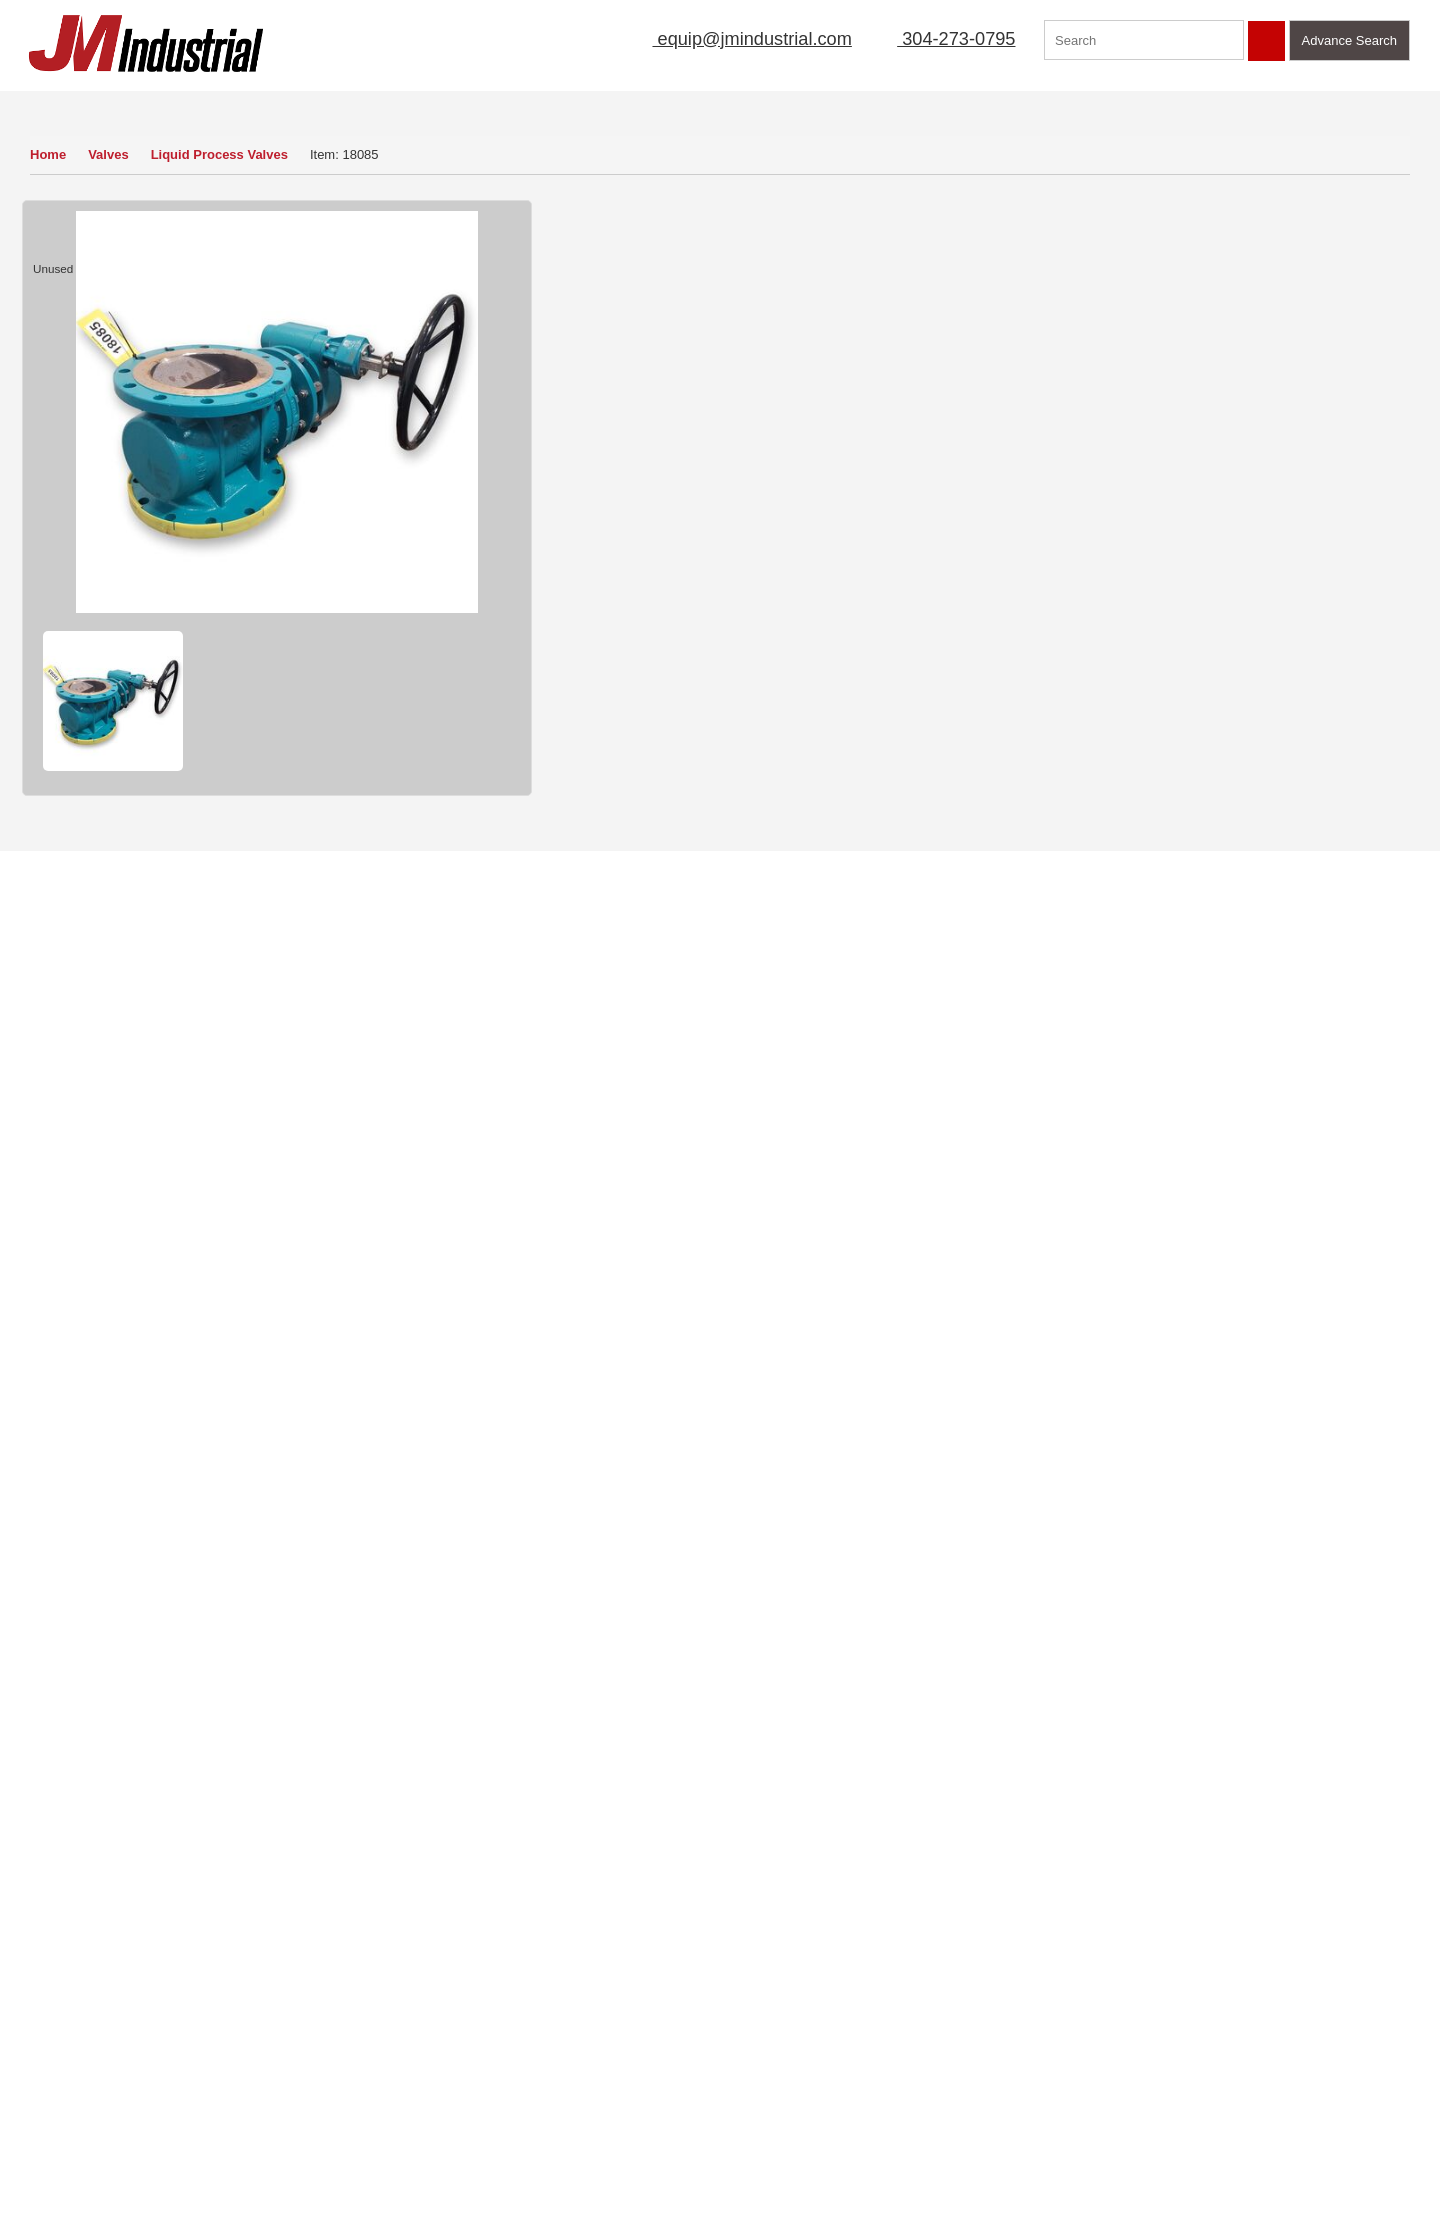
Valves (110, 154)
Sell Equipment (619, 104)
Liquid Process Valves (223, 154)
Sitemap (188, 2048)
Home (48, 154)
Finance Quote (611, 704)
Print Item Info (768, 704)
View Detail (1229, 529)
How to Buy (601, 647)
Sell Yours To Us (934, 647)
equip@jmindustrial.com (730, 39)
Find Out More (1230, 1506)
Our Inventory (84, 104)
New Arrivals (862, 104)
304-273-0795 (944, 39)
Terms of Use (202, 2019)
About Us (501, 104)
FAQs (36, 2134)
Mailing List (746, 104)
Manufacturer (987, 104)
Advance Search (1349, 40)
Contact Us (1268, 104)
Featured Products (1131, 104)
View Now (137, 1878)
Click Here (1132, 1782)
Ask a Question (770, 647)
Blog (177, 2105)
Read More (437, 1824)
